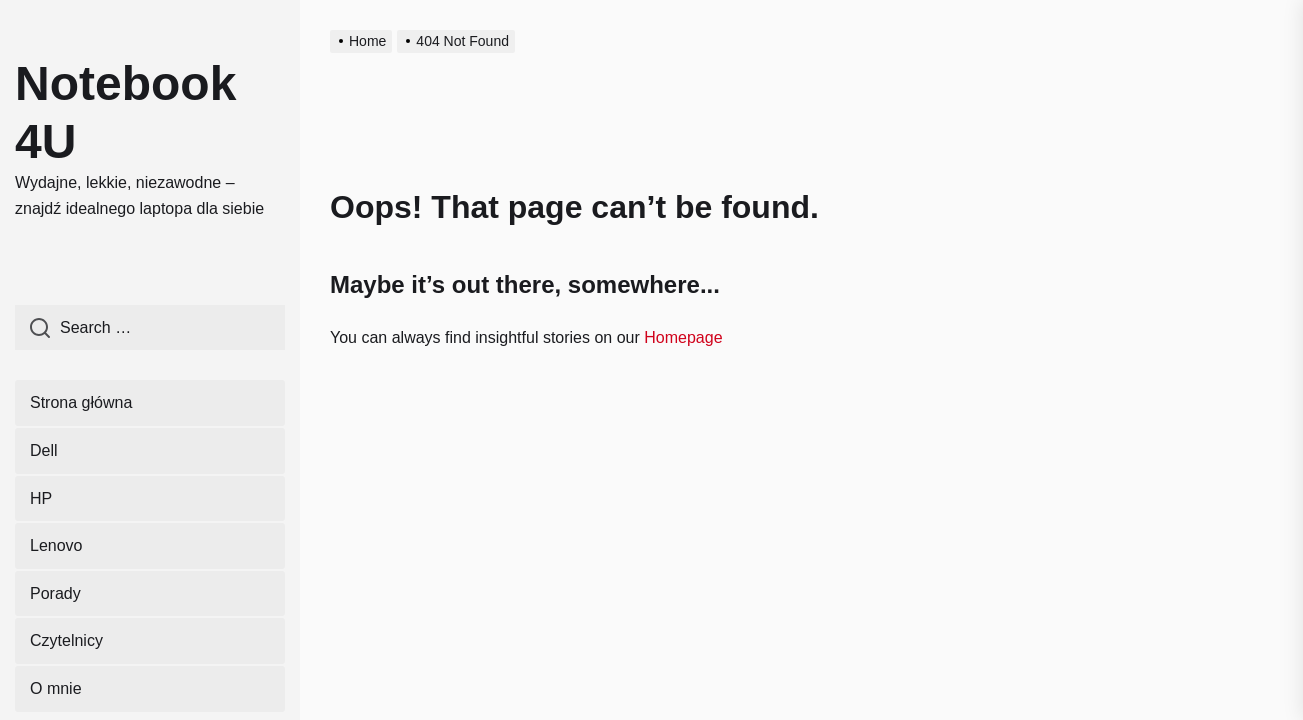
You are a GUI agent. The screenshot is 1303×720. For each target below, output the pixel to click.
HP (41, 498)
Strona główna (81, 402)
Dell (44, 450)
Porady (55, 593)
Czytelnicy (66, 640)
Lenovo (56, 545)
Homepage (683, 337)
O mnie (56, 688)
